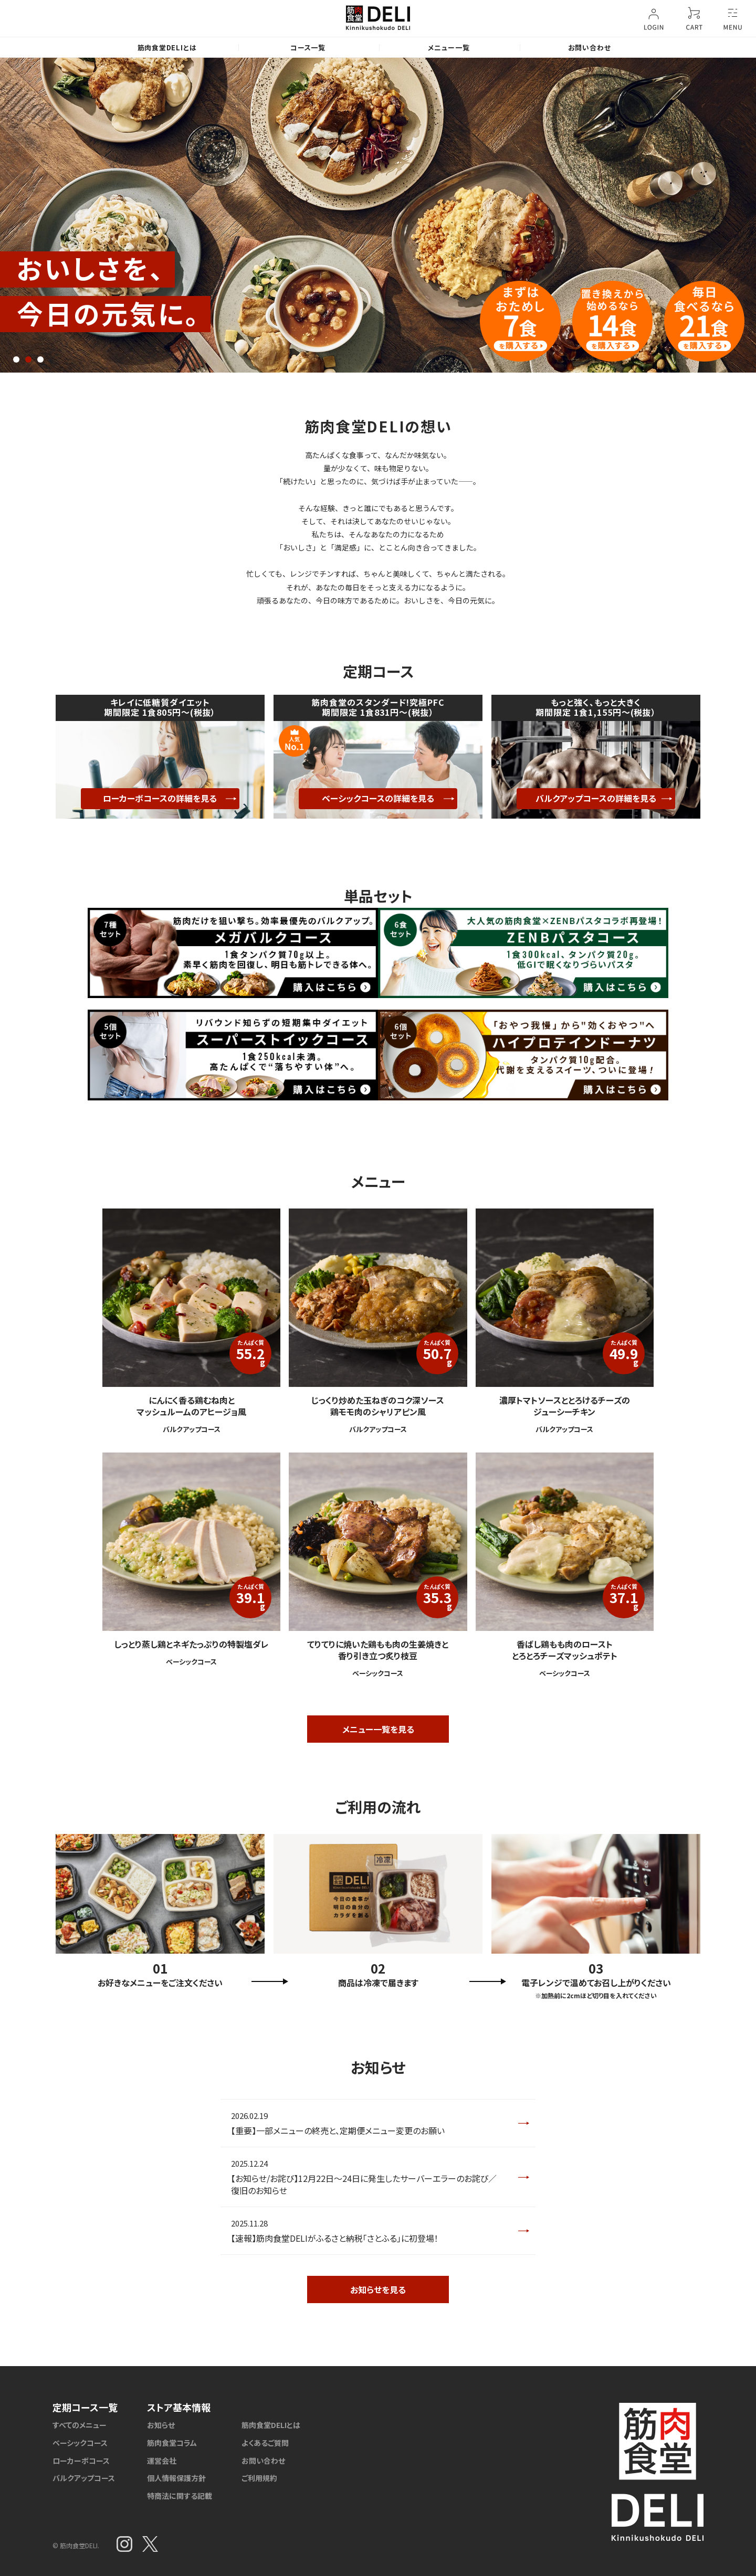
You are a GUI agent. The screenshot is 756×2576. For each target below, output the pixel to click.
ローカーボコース (81, 2460)
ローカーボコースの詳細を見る (160, 798)
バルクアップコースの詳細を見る (596, 798)
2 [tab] (28, 359)
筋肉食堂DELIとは (167, 47)
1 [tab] (16, 359)
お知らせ (161, 2425)
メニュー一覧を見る (378, 1729)
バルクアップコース (83, 2478)
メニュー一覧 (449, 47)
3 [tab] (40, 359)
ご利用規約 (259, 2478)
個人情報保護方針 (176, 2478)
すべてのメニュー (79, 2425)
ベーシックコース (80, 2442)
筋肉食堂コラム (172, 2442)
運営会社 (161, 2460)
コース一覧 (308, 47)
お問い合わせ (589, 47)
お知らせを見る (378, 2289)
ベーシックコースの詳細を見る (378, 798)
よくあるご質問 (265, 2442)
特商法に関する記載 (179, 2495)
